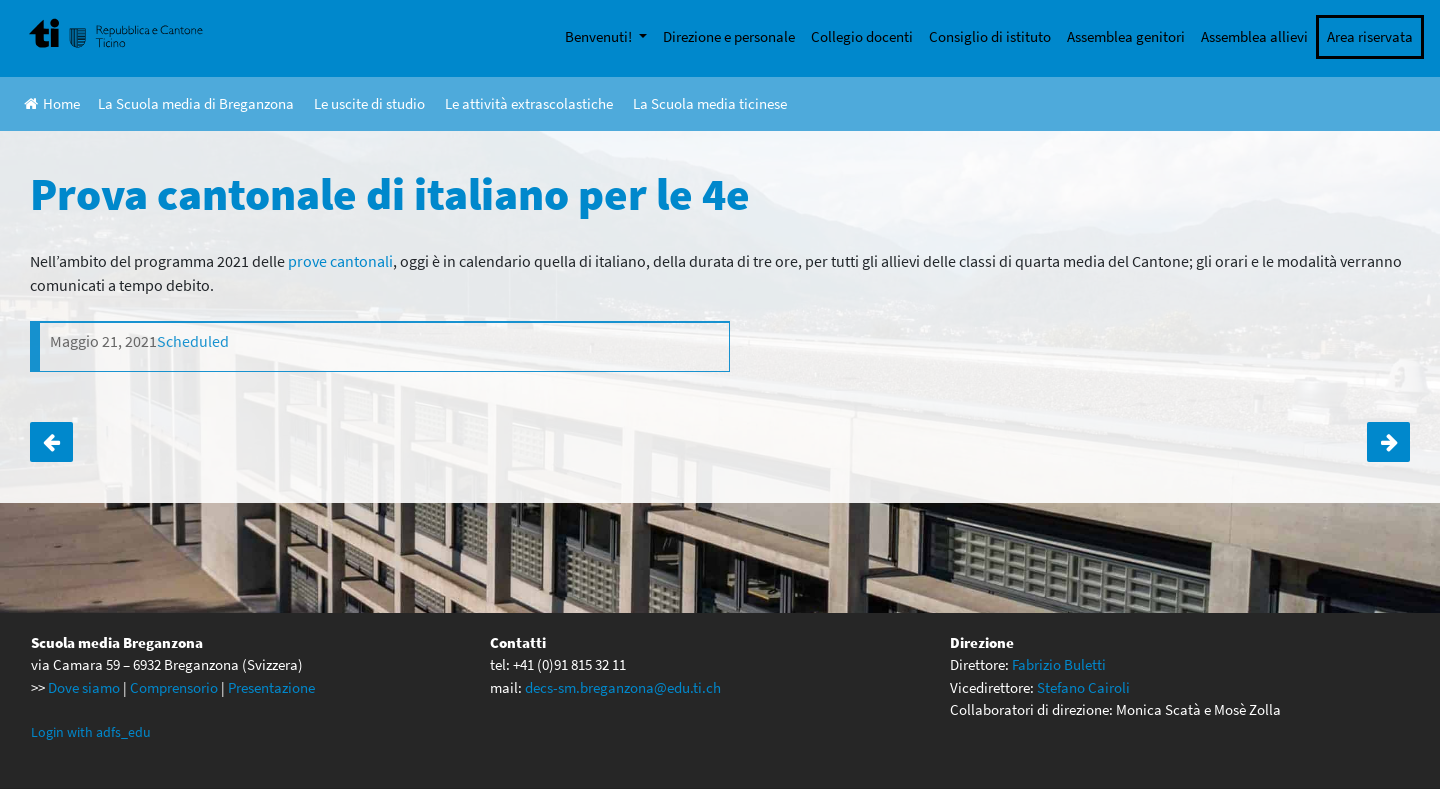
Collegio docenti (862, 36)
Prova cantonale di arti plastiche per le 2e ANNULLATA (1388, 442)
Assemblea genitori (1126, 36)
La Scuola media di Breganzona (196, 103)
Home (52, 103)
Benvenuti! (600, 36)
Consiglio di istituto (990, 36)
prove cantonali (340, 261)
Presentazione (271, 687)
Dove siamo (84, 687)
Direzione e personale (729, 36)
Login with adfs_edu (91, 732)
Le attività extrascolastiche (529, 103)
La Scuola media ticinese (710, 103)
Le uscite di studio (369, 103)
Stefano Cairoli (1083, 687)
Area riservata (1370, 36)
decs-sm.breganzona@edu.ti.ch (623, 687)
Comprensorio (174, 687)
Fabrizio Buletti (1059, 664)
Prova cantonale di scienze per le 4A (51, 442)
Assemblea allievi (1254, 36)
